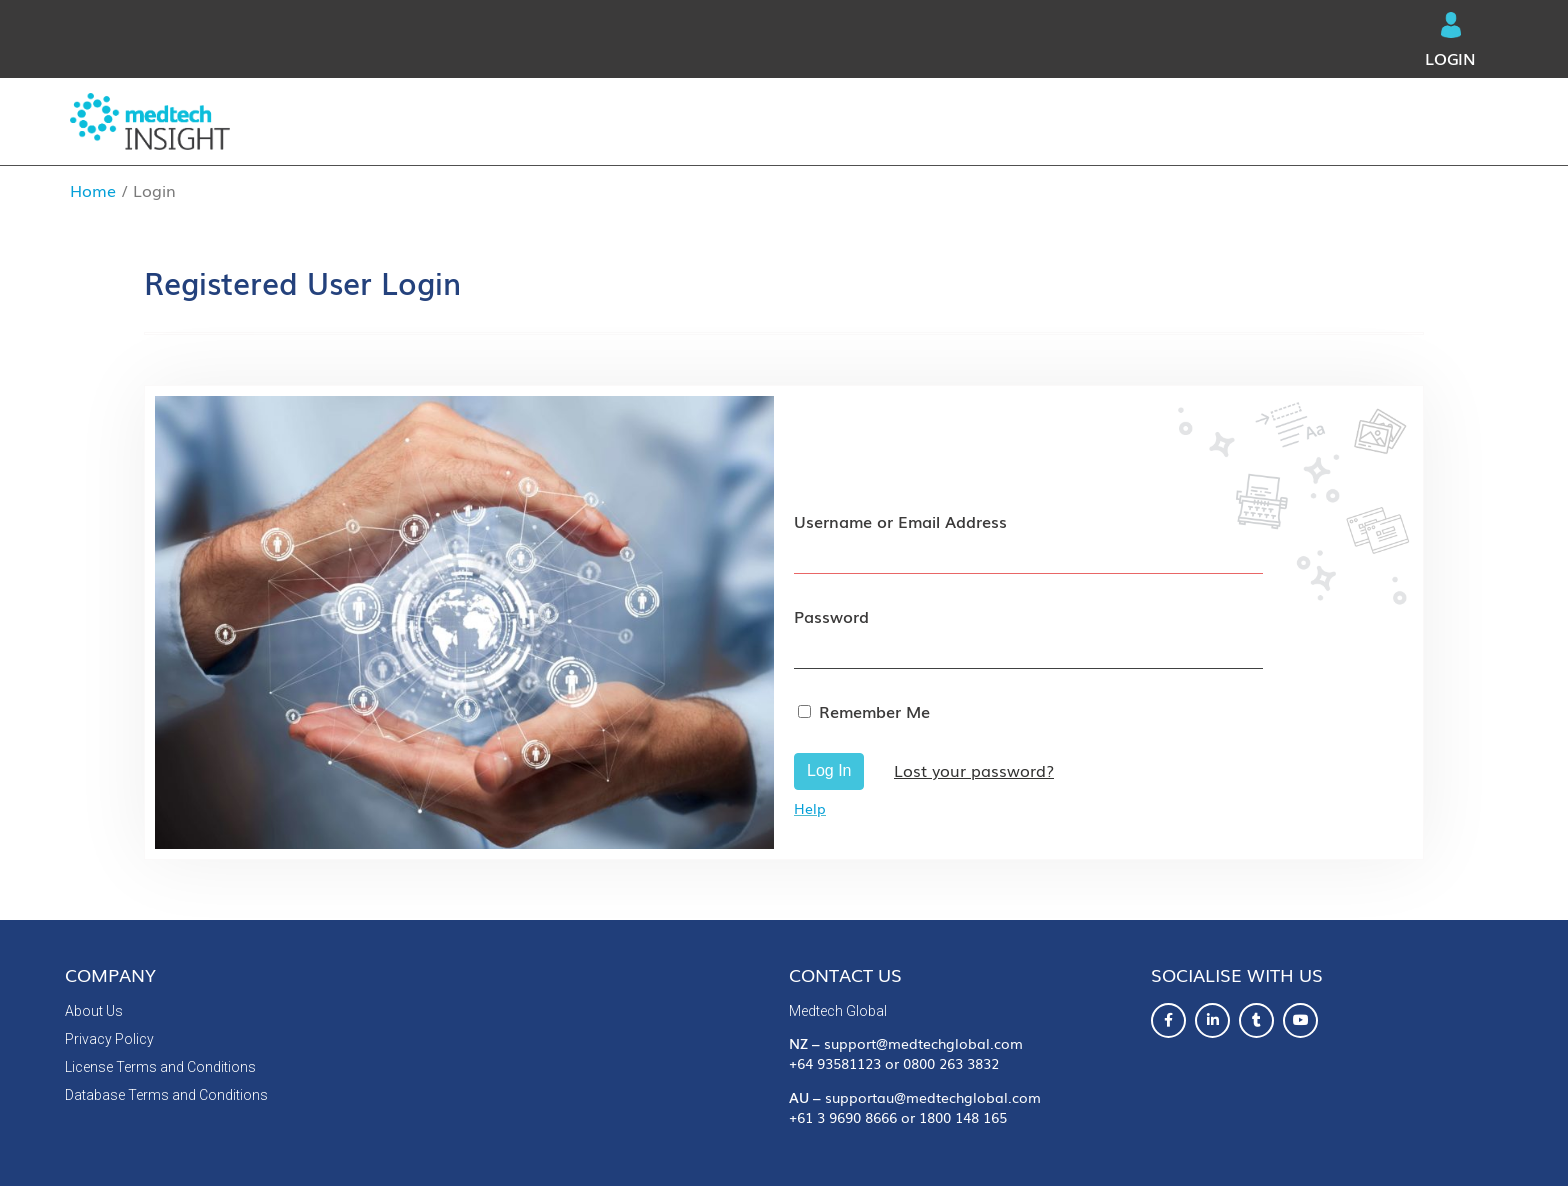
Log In (829, 770)
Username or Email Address (900, 521)
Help (810, 808)
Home (93, 190)
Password (831, 616)
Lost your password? (974, 770)
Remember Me (874, 711)
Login (1450, 41)
